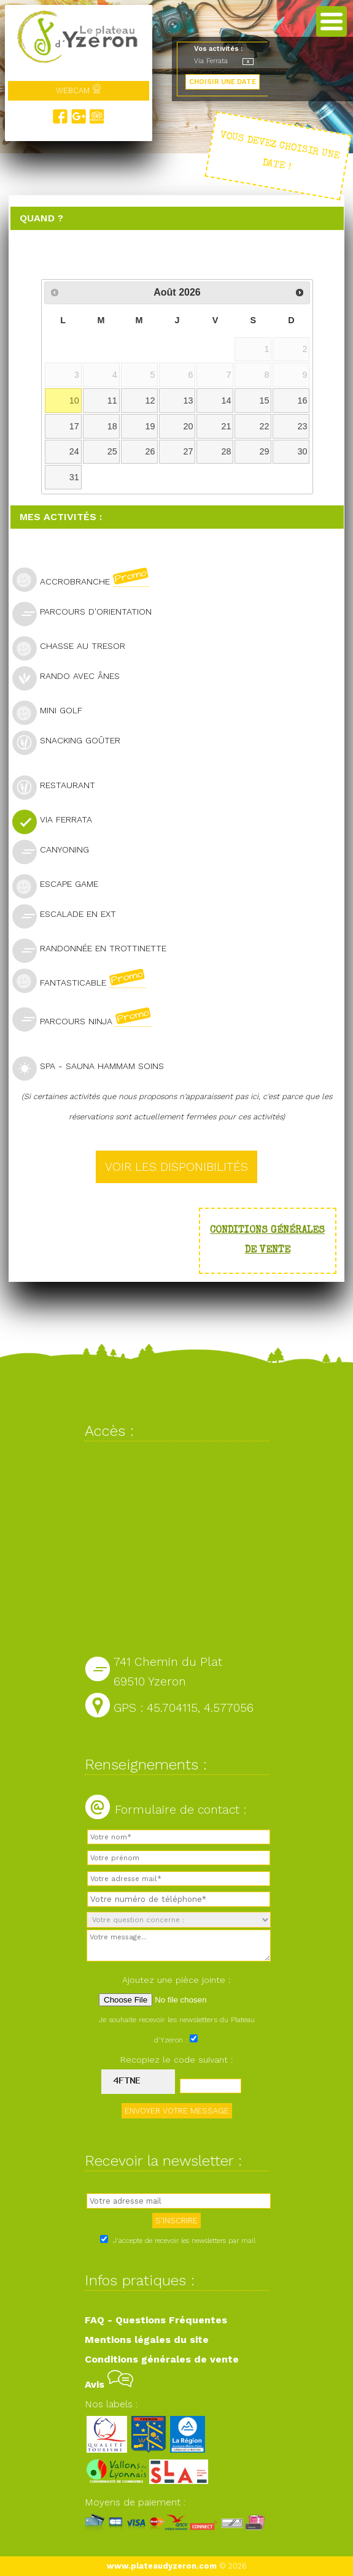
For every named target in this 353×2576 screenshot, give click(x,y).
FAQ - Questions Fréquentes (156, 2320)
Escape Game (60, 885)
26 (150, 451)
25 (112, 451)
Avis (109, 2384)
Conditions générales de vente (162, 2359)
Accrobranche (86, 579)
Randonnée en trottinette (94, 949)
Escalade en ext (69, 915)
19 (150, 426)
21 (226, 426)
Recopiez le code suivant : (176, 2059)
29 (265, 451)
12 (150, 400)
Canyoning (55, 851)
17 (74, 426)
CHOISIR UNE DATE (222, 82)
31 (74, 477)
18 (112, 426)
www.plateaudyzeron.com (162, 2565)
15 (265, 400)
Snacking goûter (71, 741)
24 (74, 451)
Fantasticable (84, 980)
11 (112, 400)
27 (188, 451)
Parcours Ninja (87, 1019)
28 (226, 451)
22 (265, 426)
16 (303, 400)
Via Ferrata (57, 821)
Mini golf (52, 711)
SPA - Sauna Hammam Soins (93, 1067)
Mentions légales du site (147, 2339)
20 (188, 426)
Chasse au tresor (74, 647)
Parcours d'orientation (87, 613)
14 (226, 400)
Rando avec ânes (71, 677)
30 (303, 451)
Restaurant (59, 786)
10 (74, 400)
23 (303, 426)
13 (188, 400)
